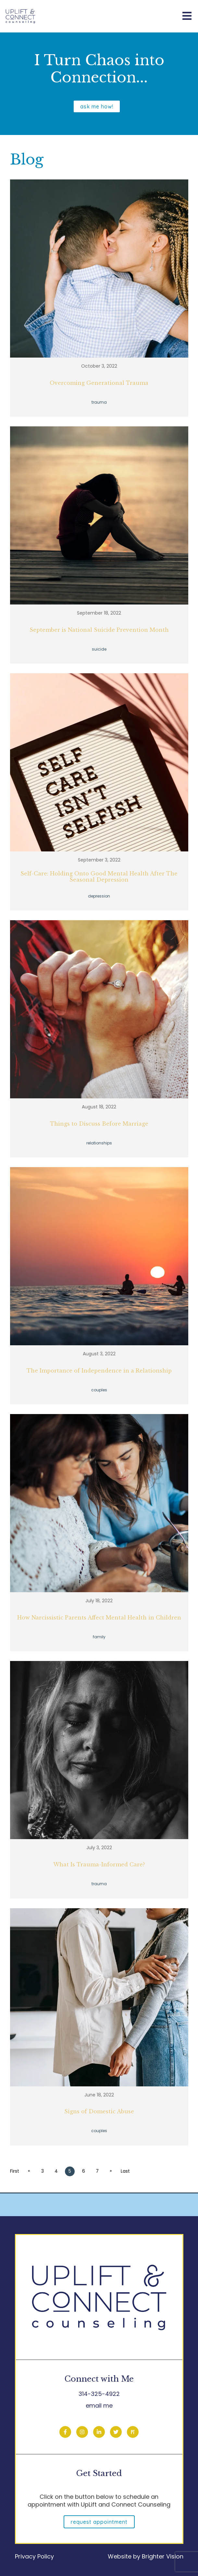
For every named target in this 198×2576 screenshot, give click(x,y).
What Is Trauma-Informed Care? (99, 1865)
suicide (99, 649)
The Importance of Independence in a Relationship (99, 1371)
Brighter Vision (162, 2556)
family (99, 1637)
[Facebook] (65, 2432)
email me (99, 2405)
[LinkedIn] (99, 2432)
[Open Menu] (187, 16)
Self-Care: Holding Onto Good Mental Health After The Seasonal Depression (99, 877)
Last (125, 2171)
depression (99, 896)
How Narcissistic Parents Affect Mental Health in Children (99, 1618)
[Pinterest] (133, 2432)
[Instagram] (82, 2432)
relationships (99, 1143)
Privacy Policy (34, 2556)
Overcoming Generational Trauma (99, 383)
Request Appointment (99, 2522)
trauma (99, 402)
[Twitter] (116, 2432)
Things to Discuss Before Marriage (99, 1124)
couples (99, 1390)
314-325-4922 (99, 2394)
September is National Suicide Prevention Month (99, 630)
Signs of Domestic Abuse (99, 2111)
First (14, 2171)
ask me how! (96, 106)
